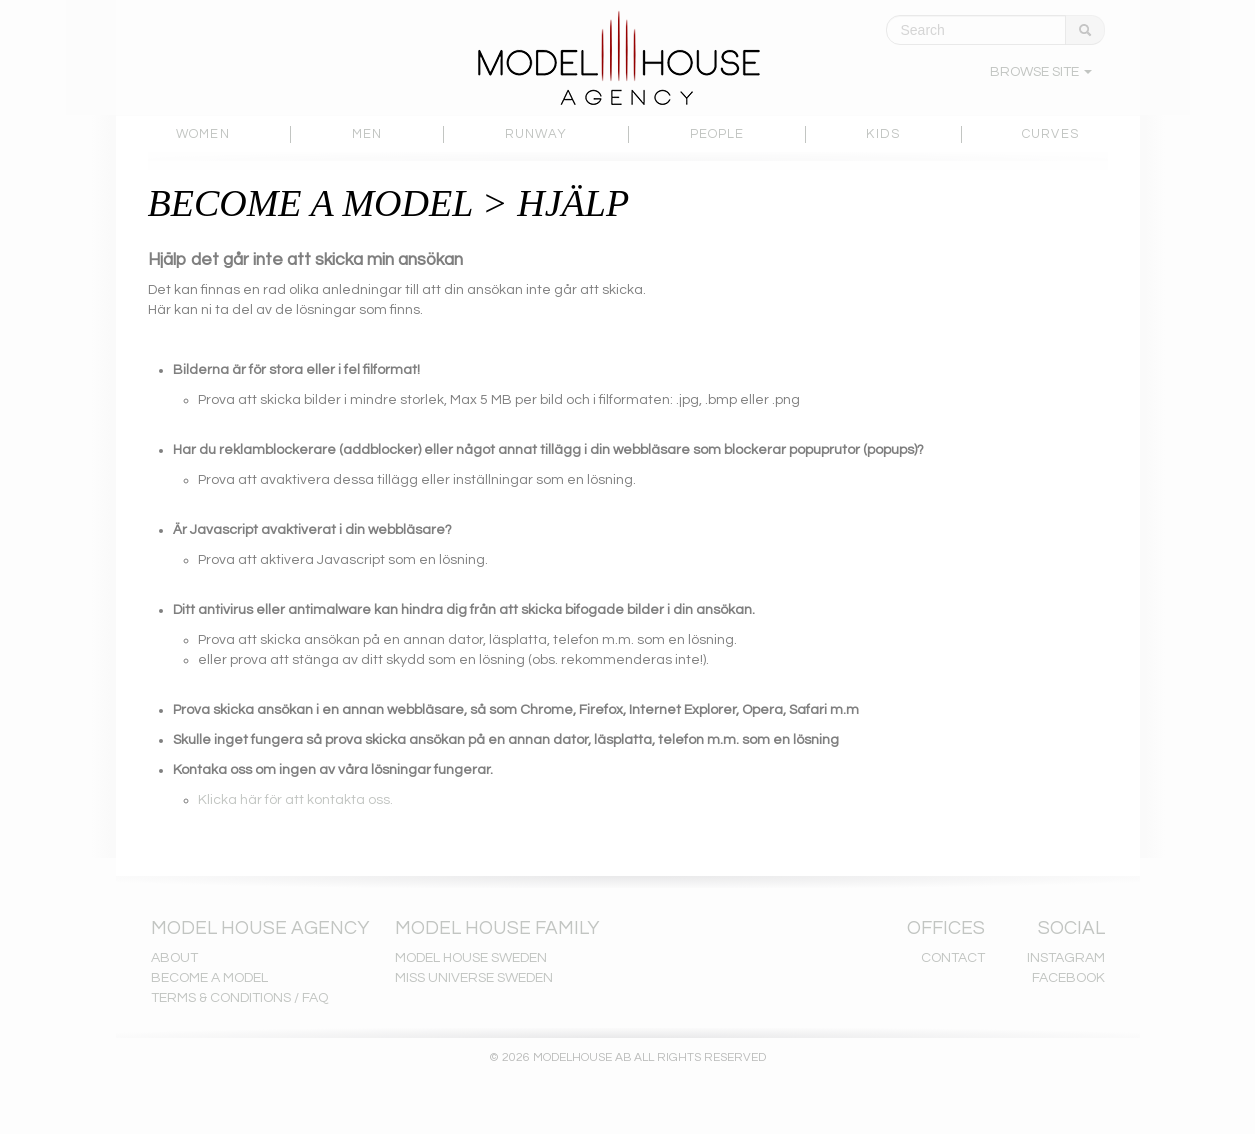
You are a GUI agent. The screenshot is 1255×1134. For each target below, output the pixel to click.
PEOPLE (717, 134)
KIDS (882, 134)
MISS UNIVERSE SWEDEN (474, 978)
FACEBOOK (1068, 978)
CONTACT (953, 958)
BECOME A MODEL (209, 978)
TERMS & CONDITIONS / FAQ (239, 998)
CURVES (1050, 134)
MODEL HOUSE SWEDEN (471, 958)
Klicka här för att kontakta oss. (295, 800)
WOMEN (203, 134)
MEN (367, 134)
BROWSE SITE (1041, 72)
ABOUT (174, 958)
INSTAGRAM (1066, 958)
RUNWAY (536, 134)
